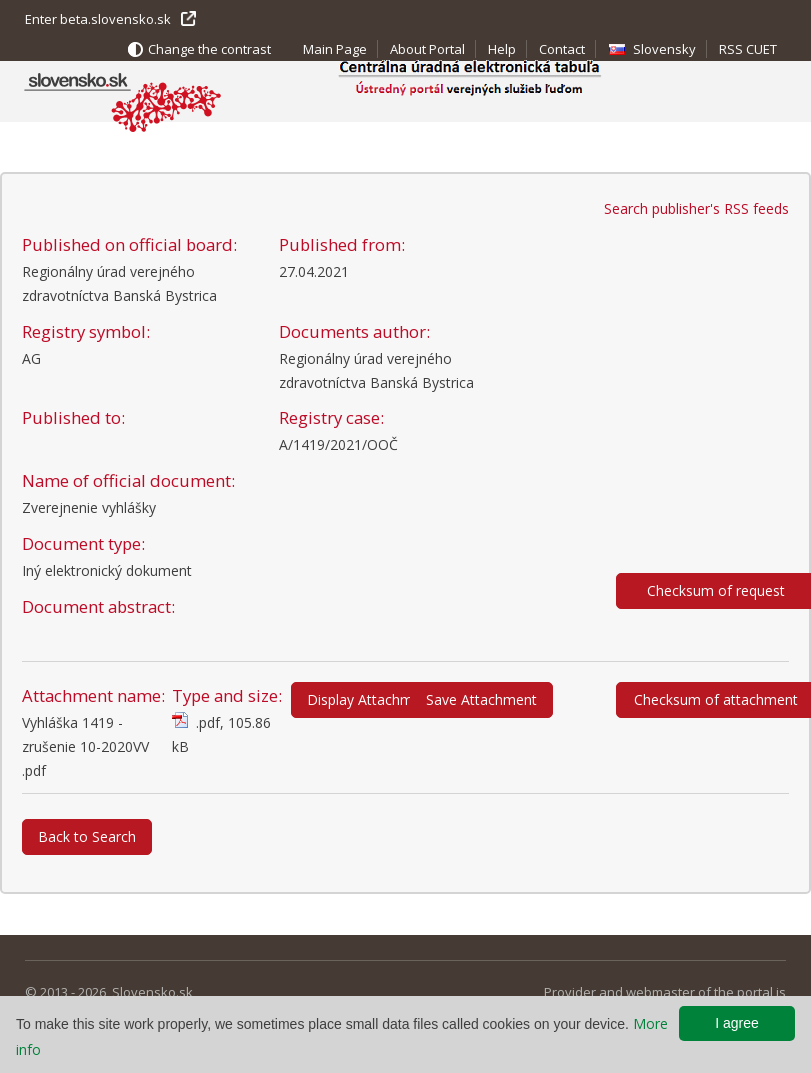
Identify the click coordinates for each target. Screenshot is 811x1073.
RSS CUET (748, 49)
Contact (562, 49)
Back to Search (87, 836)
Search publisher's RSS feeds (696, 208)
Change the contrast (209, 49)
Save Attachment (481, 699)
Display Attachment (370, 699)
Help (502, 49)
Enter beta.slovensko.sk (98, 19)
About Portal (427, 49)
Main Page (335, 49)
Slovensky (664, 49)
